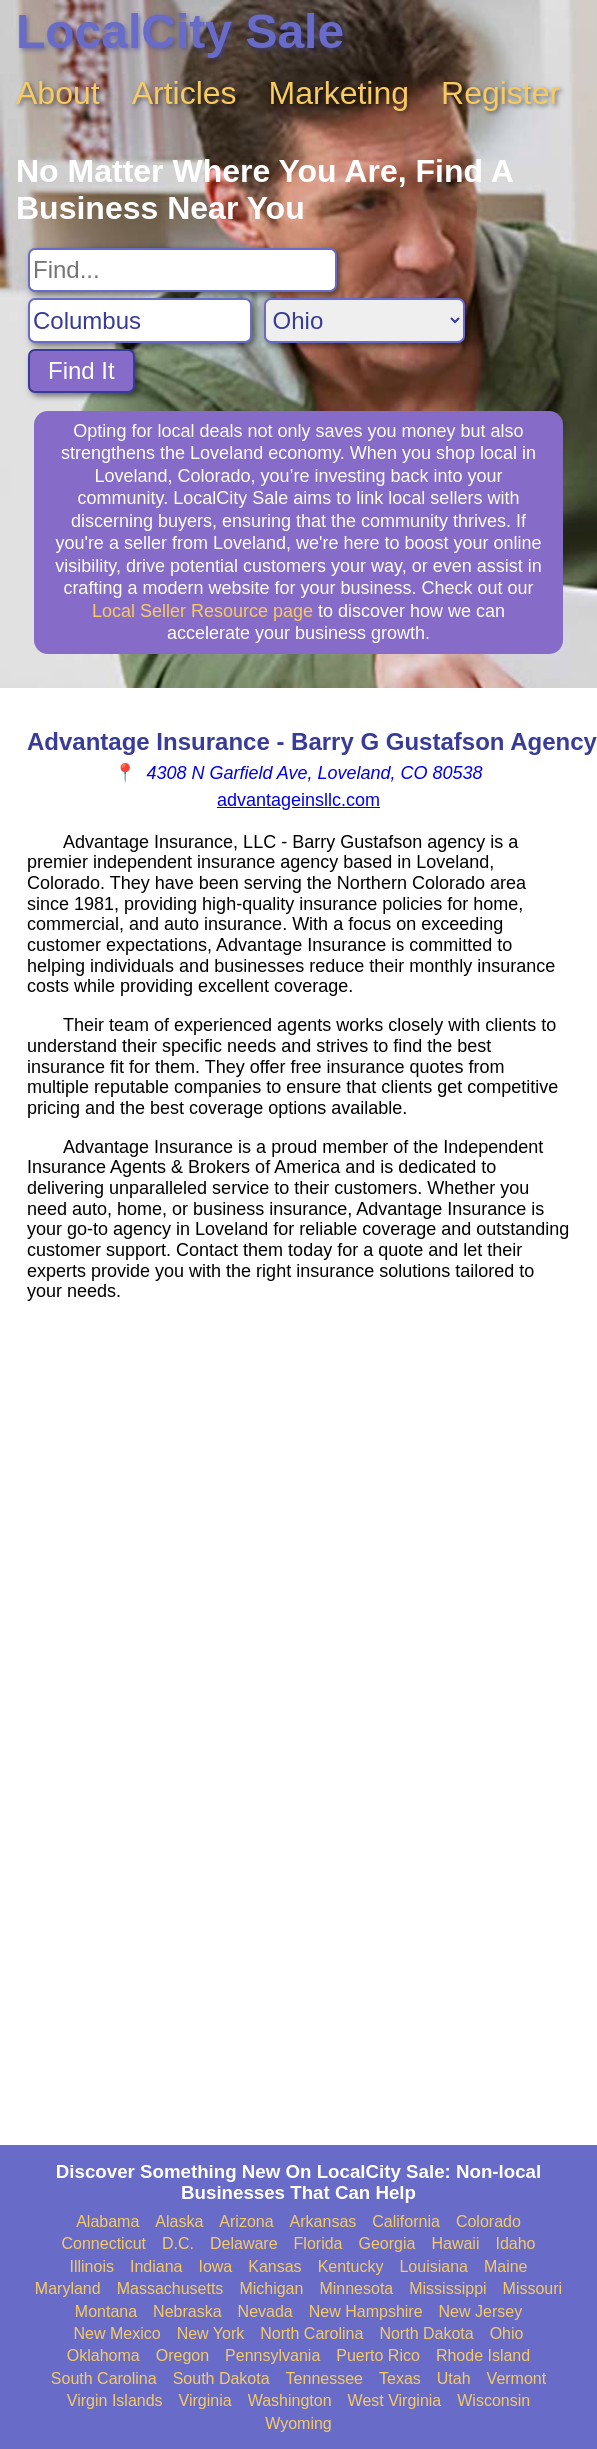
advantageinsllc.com (298, 800)
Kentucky (351, 2266)
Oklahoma (103, 2355)
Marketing (339, 93)
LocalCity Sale (180, 31)
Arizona (246, 2221)
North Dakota (426, 2333)
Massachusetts (170, 2288)
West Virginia (395, 2400)
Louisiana (433, 2266)
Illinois (91, 2266)
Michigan (271, 2288)
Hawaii (455, 2243)
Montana (106, 2311)
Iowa (215, 2266)
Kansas (274, 2266)
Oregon (182, 2355)
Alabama (107, 2221)
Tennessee (324, 2378)
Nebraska (187, 2311)
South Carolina (104, 2378)
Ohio (507, 2333)
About (58, 93)
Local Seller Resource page (202, 611)
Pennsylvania (272, 2355)
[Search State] (364, 320)
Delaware (244, 2243)
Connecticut (104, 2243)
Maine (506, 2266)
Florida (318, 2243)
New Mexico (117, 2333)
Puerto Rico (378, 2355)
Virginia (205, 2400)
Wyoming (298, 2423)
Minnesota (356, 2288)
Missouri (533, 2288)
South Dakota (221, 2378)
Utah (454, 2378)
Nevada (265, 2311)
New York (211, 2333)
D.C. (178, 2243)
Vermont (517, 2378)
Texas (400, 2378)
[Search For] (182, 270)
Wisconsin (493, 2400)
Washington (290, 2400)
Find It (81, 370)
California (406, 2221)
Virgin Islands (115, 2400)
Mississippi (447, 2288)
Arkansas (323, 2221)
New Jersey (481, 2311)
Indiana (156, 2266)
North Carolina (311, 2333)
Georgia (387, 2243)
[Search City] (140, 320)
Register (500, 93)
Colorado (488, 2221)
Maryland (68, 2288)
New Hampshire (366, 2311)
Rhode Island (483, 2355)
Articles (184, 93)
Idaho (515, 2243)
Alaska (179, 2221)
